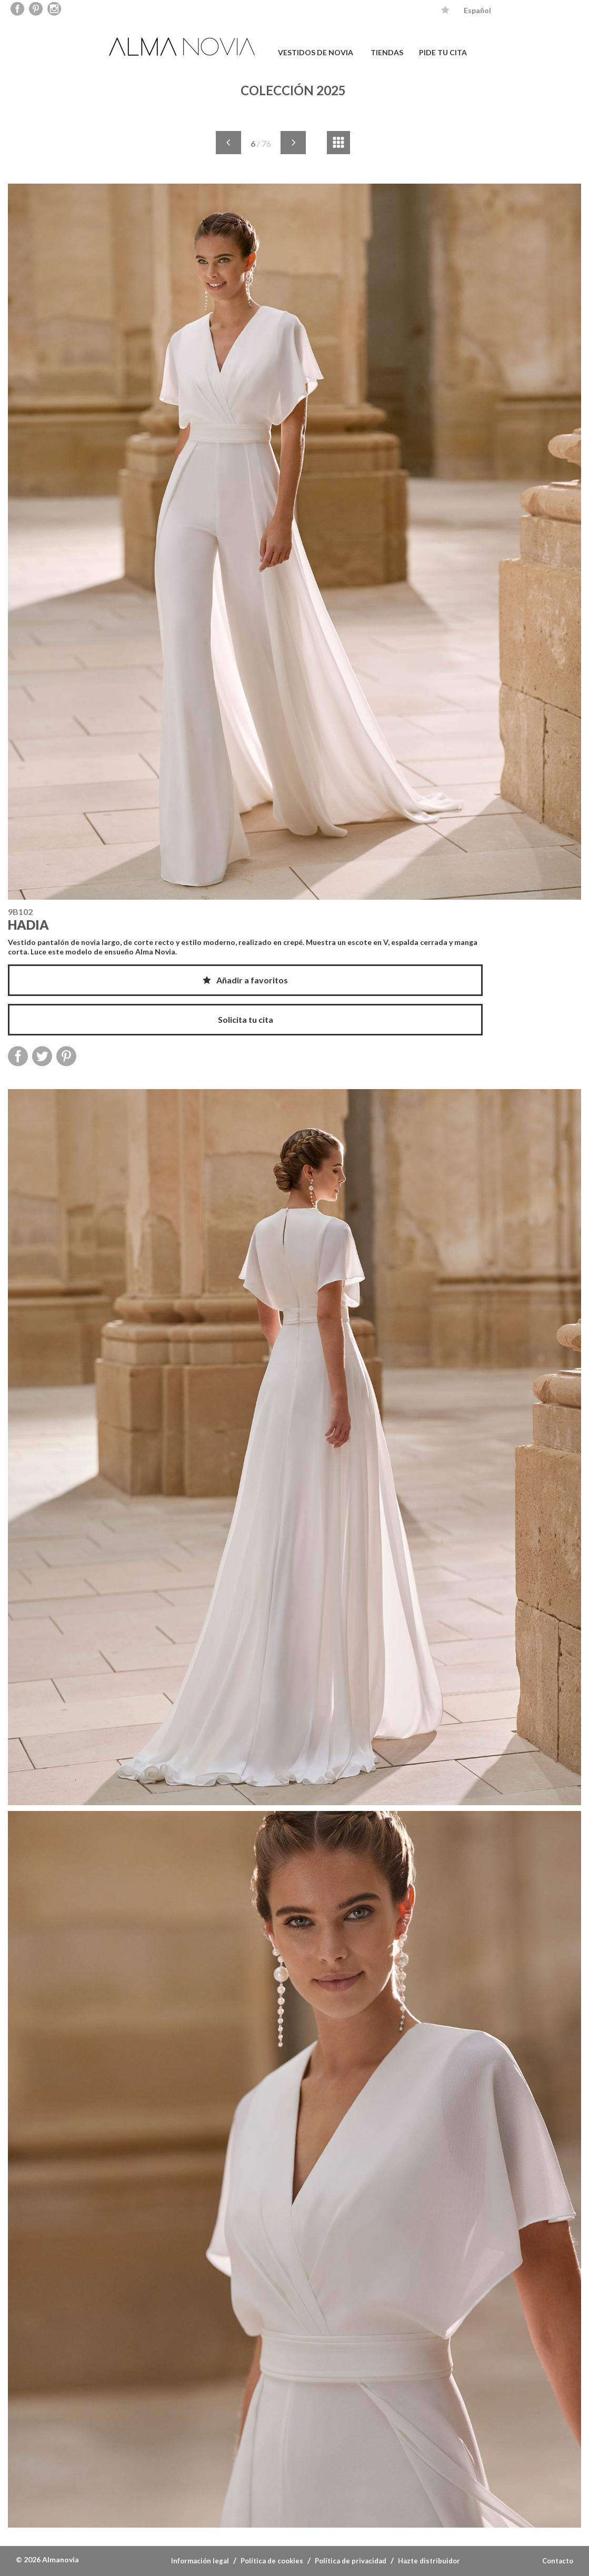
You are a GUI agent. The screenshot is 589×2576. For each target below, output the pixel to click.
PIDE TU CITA (443, 52)
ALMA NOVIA (183, 46)
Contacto (557, 2561)
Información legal (200, 2561)
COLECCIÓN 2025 (293, 90)
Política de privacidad (350, 2561)
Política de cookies (272, 2561)
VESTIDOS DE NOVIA (315, 52)
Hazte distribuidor (429, 2561)
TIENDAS (387, 52)
